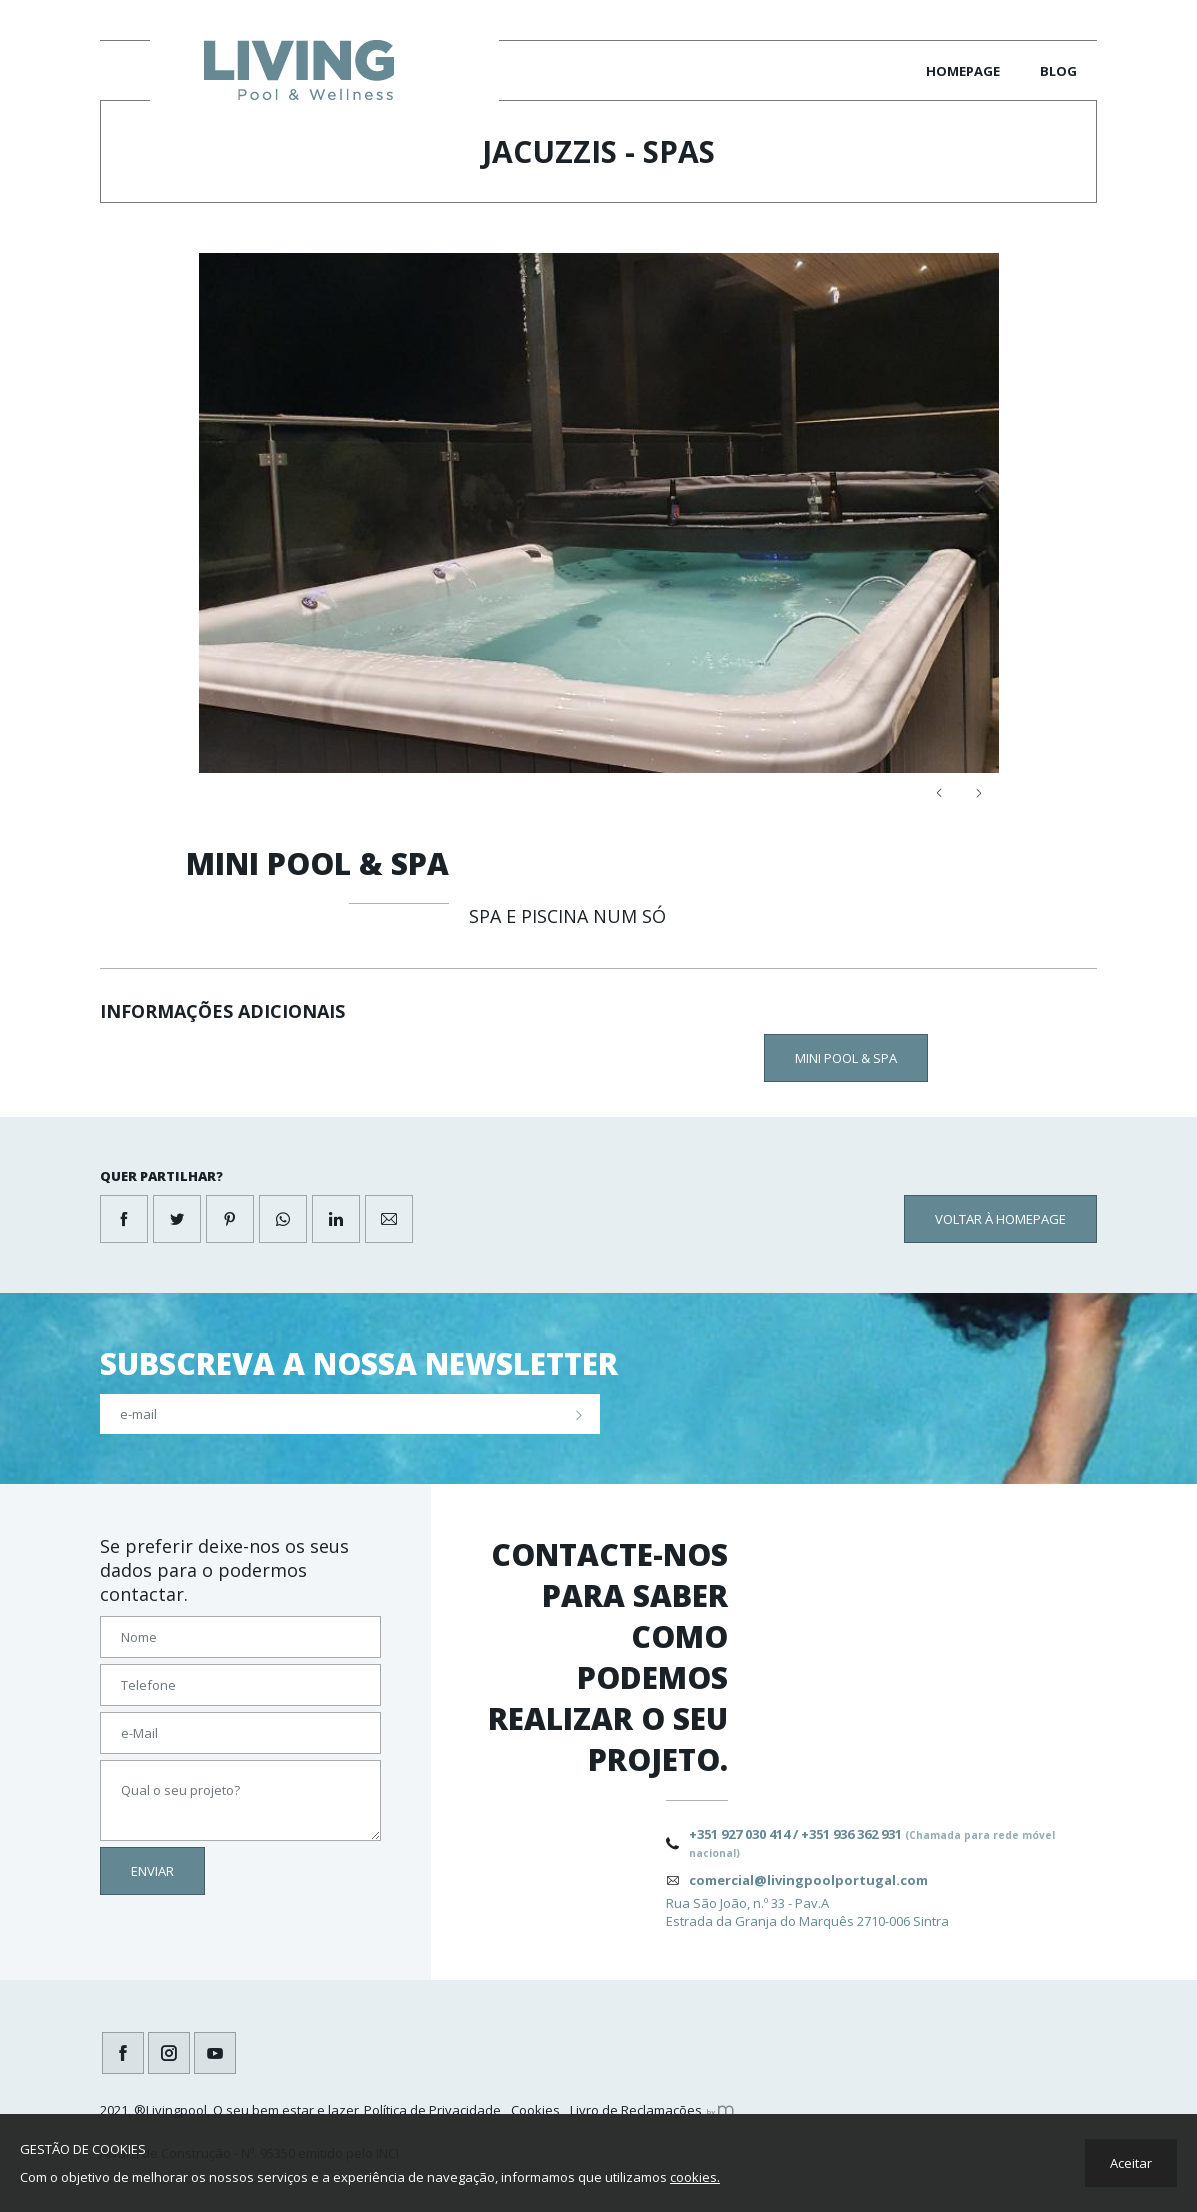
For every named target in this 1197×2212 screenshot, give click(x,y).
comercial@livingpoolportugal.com (808, 1880)
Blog (1058, 71)
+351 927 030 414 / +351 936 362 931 (872, 1842)
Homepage (963, 71)
